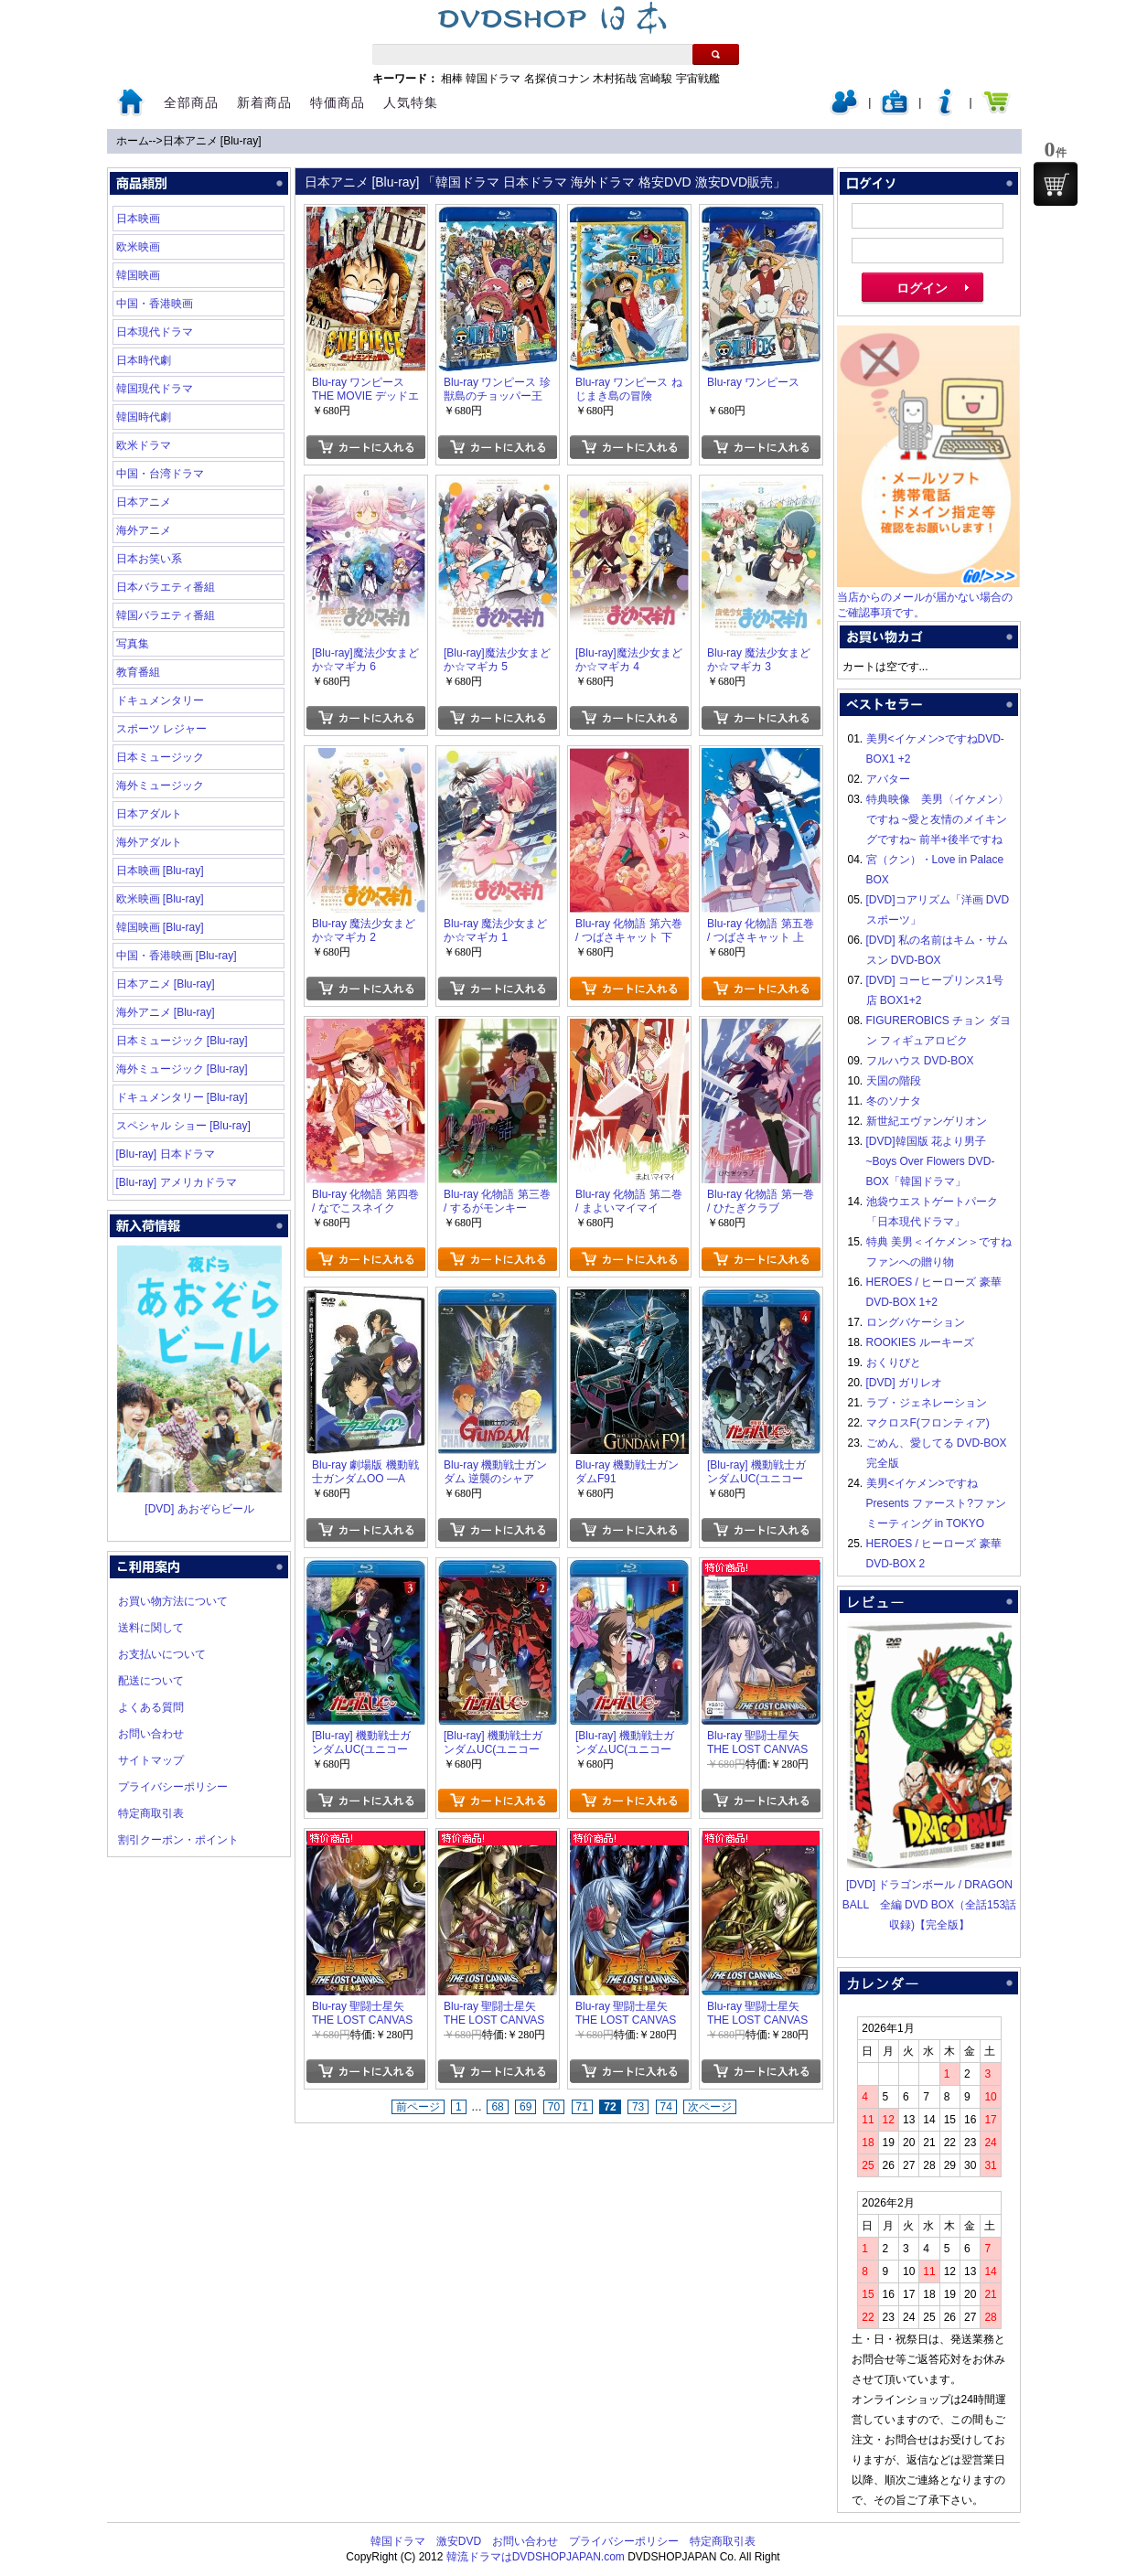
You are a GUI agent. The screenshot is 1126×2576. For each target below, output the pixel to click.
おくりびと (893, 1362)
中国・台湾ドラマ (160, 473)
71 (582, 2106)
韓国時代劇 (143, 417)
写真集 (132, 643)
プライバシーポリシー (173, 1786)
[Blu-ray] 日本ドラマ (165, 1154)
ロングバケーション (915, 1322)
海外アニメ (143, 530)
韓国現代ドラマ (154, 388)
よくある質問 (151, 1707)
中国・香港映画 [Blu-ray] (176, 955)
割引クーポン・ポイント (178, 1839)
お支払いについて (162, 1654)
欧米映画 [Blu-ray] (160, 899)
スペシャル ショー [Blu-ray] (183, 1125)
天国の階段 (893, 1080)
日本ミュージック (160, 757)
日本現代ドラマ (154, 332)
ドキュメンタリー (160, 700)
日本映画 (138, 218)
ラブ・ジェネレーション (926, 1402)
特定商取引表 (151, 1813)
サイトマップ (151, 1760)
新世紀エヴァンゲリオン (926, 1121)
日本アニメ (143, 502)
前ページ (418, 2106)
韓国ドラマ (493, 78)
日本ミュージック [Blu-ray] (182, 1040)
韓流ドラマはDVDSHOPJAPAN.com (535, 2556)
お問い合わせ (151, 1733)
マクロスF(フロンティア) (928, 1422)
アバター (888, 779)
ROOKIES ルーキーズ (920, 1342)
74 (666, 2106)
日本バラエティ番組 (165, 587)
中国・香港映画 (154, 303)
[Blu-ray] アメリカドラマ (176, 1182)
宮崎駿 (655, 78)
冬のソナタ (893, 1101)
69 (525, 2106)
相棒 (452, 78)
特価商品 (337, 102)
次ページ (710, 2106)
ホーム (132, 140)
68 (497, 2106)
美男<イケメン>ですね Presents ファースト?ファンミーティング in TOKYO (936, 1503)
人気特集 (410, 102)
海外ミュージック (160, 785)
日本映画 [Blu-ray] (160, 870)
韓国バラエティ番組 (165, 615)
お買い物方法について (173, 1601)
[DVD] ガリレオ (904, 1382)
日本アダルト (149, 813)
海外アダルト (149, 842)
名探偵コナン (557, 78)
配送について (151, 1680)
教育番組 (138, 672)
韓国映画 (138, 275)
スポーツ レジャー (161, 728)
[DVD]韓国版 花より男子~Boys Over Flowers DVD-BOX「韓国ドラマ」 (930, 1161)
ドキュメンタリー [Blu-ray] (182, 1097)
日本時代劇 (143, 360)
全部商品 (191, 102)
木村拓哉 (615, 78)
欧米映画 (138, 246)
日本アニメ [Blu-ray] (212, 140)
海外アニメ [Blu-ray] (165, 1012)
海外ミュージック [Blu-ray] (182, 1069)
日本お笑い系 (149, 558)
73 (638, 2106)
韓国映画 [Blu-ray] (160, 927)
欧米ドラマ (143, 445)
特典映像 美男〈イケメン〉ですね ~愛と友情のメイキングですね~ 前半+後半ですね (937, 819)
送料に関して (151, 1627)
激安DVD (458, 2541)
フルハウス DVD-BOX (920, 1060)
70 (554, 2106)
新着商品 (264, 102)
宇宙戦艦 (698, 78)
